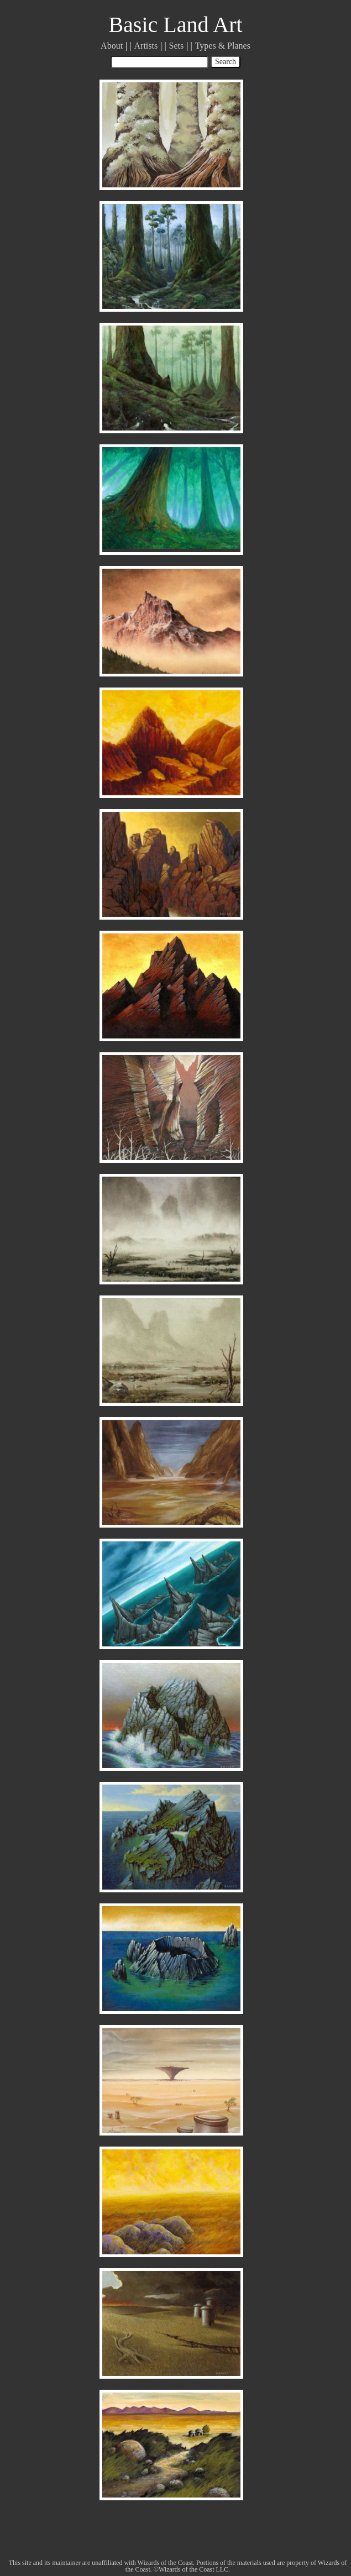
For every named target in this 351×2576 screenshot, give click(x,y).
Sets (176, 45)
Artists (146, 45)
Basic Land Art (175, 24)
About (112, 45)
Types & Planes (222, 45)
